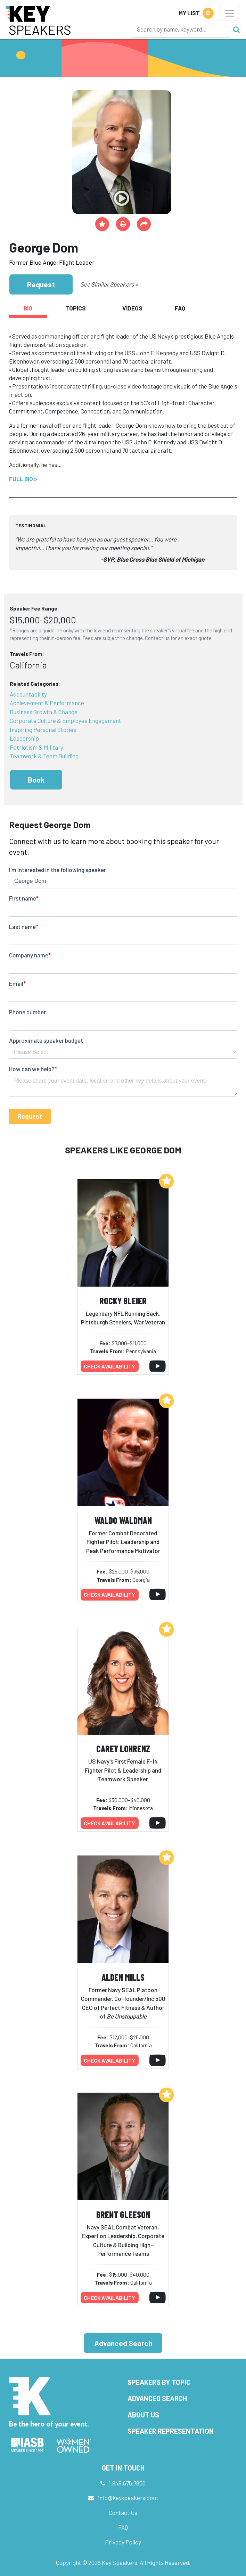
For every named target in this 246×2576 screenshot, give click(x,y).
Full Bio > (23, 478)
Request (41, 284)
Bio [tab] (28, 308)
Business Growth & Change (43, 711)
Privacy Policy (123, 2542)
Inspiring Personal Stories (43, 729)
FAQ (123, 2527)
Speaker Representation (171, 2431)
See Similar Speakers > (109, 284)
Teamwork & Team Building (44, 755)
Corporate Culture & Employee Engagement (65, 720)
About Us (143, 2415)
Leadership (24, 738)
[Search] (181, 29)
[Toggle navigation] (230, 13)
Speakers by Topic (159, 2382)
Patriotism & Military (36, 747)
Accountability (28, 694)
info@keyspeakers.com (128, 2497)
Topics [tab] (75, 308)
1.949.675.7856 (127, 2483)
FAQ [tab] (180, 308)
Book (36, 779)
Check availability (109, 1366)
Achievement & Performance (47, 702)
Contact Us (123, 2512)
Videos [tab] (132, 308)
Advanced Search (123, 2343)
